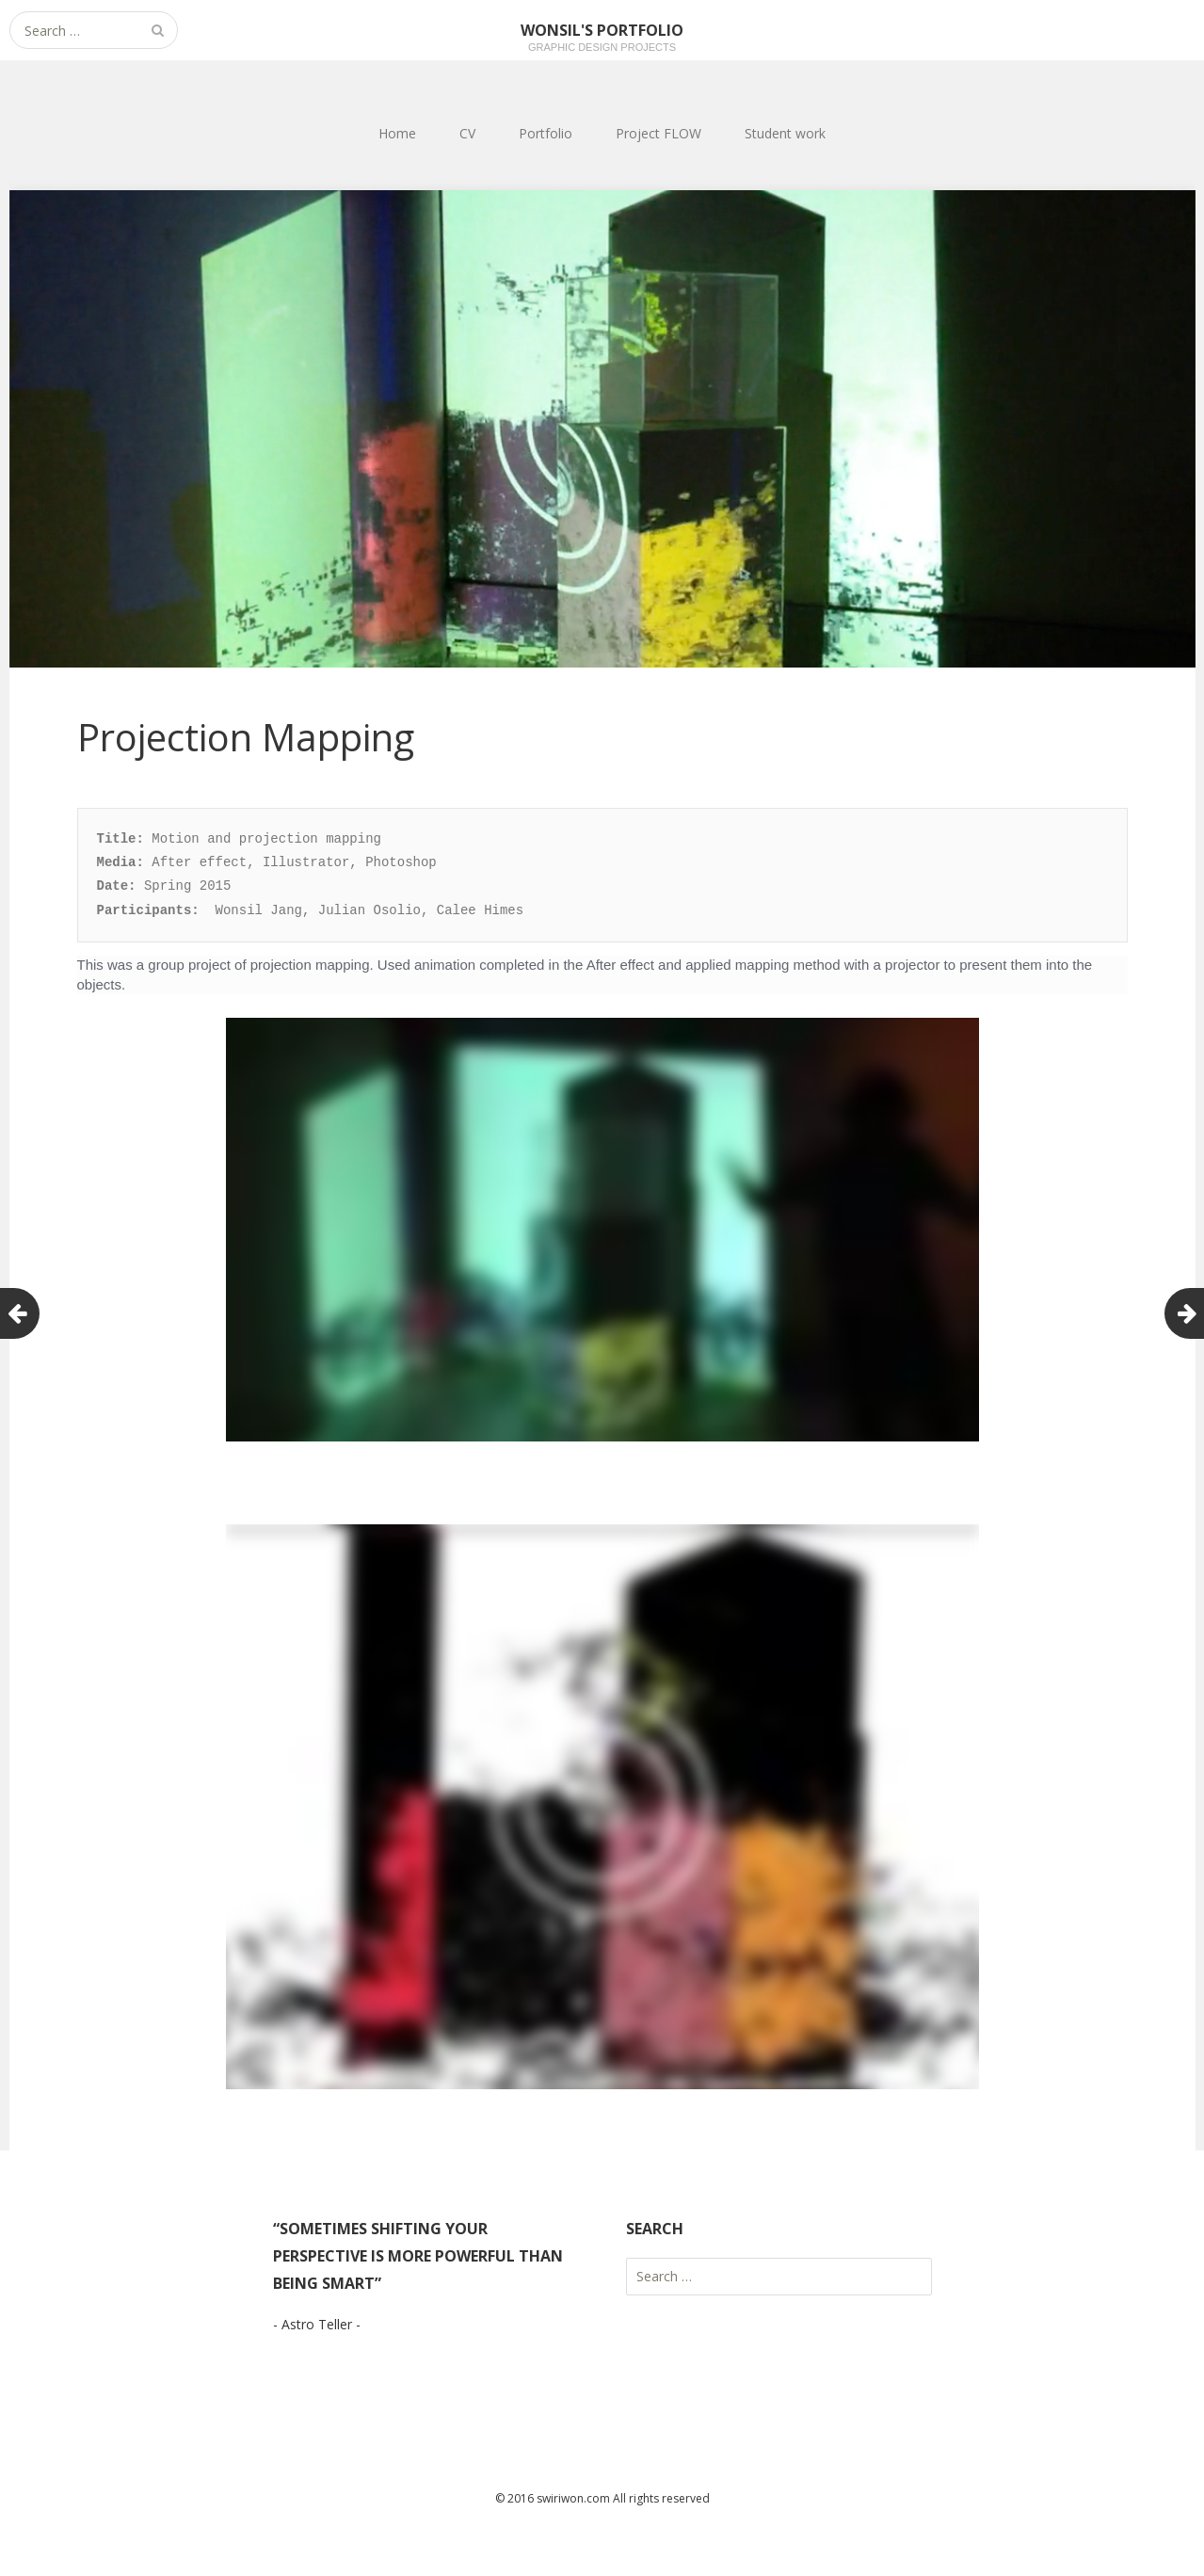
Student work (785, 133)
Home (397, 133)
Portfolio (545, 133)
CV (467, 133)
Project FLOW (658, 133)
